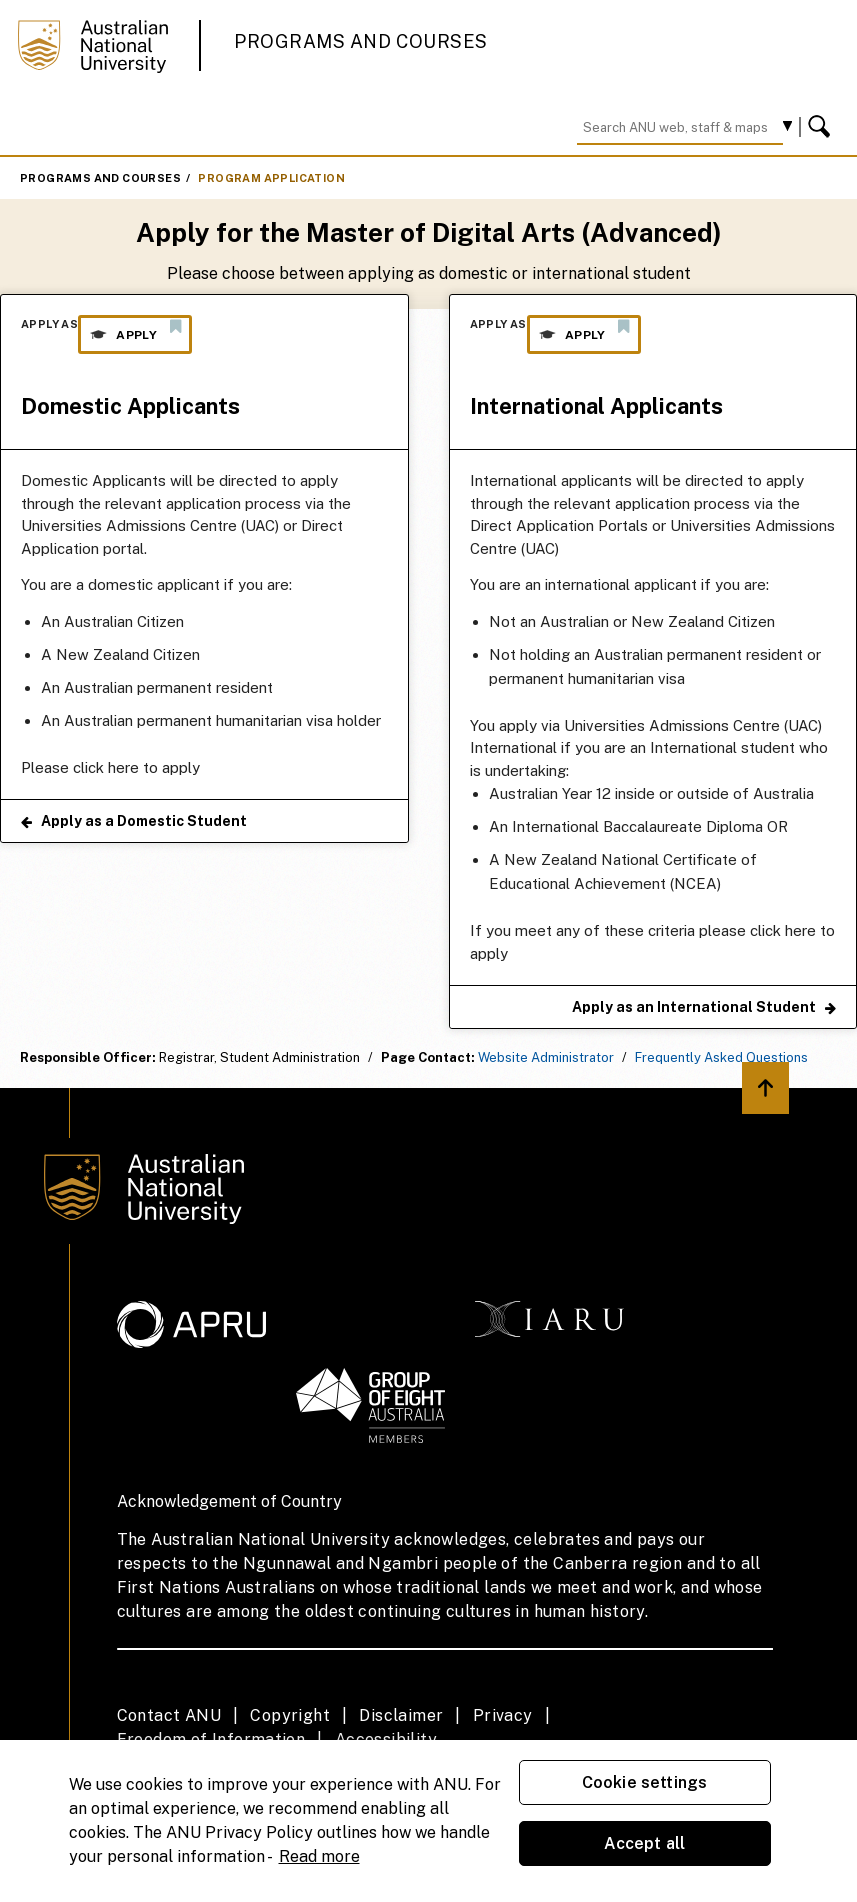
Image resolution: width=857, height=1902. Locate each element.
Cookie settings (644, 1782)
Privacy (503, 1715)
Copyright (290, 1715)
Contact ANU (169, 1715)
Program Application (271, 178)
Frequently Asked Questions (721, 1057)
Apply (135, 330)
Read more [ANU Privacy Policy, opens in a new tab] (319, 1856)
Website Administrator (546, 1057)
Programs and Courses (361, 41)
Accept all (645, 1843)
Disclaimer (401, 1715)
